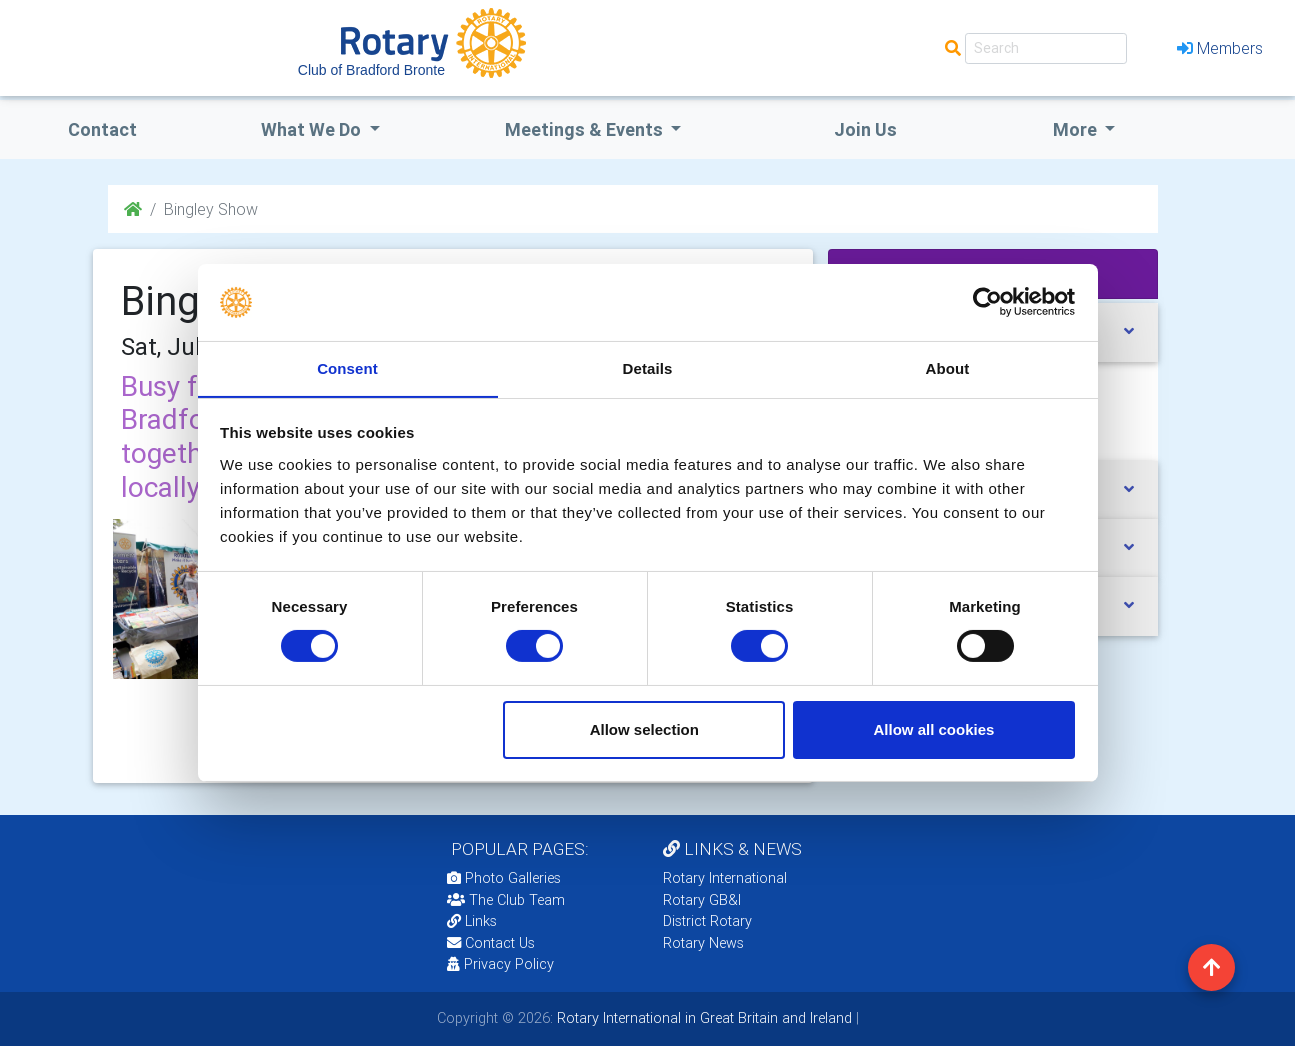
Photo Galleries (504, 878)
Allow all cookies (933, 729)
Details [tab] (648, 367)
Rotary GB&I (702, 900)
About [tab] (948, 367)
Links (472, 921)
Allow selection (644, 729)
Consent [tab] (347, 367)
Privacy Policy (500, 964)
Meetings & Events (586, 129)
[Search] (1046, 48)
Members (1220, 48)
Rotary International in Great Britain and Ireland (702, 1018)
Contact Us (491, 943)
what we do (313, 129)
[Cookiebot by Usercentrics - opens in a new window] (987, 302)
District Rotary (707, 921)
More (1077, 129)
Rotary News (703, 943)
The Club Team (506, 900)
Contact (102, 129)
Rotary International (725, 878)
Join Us (865, 129)
